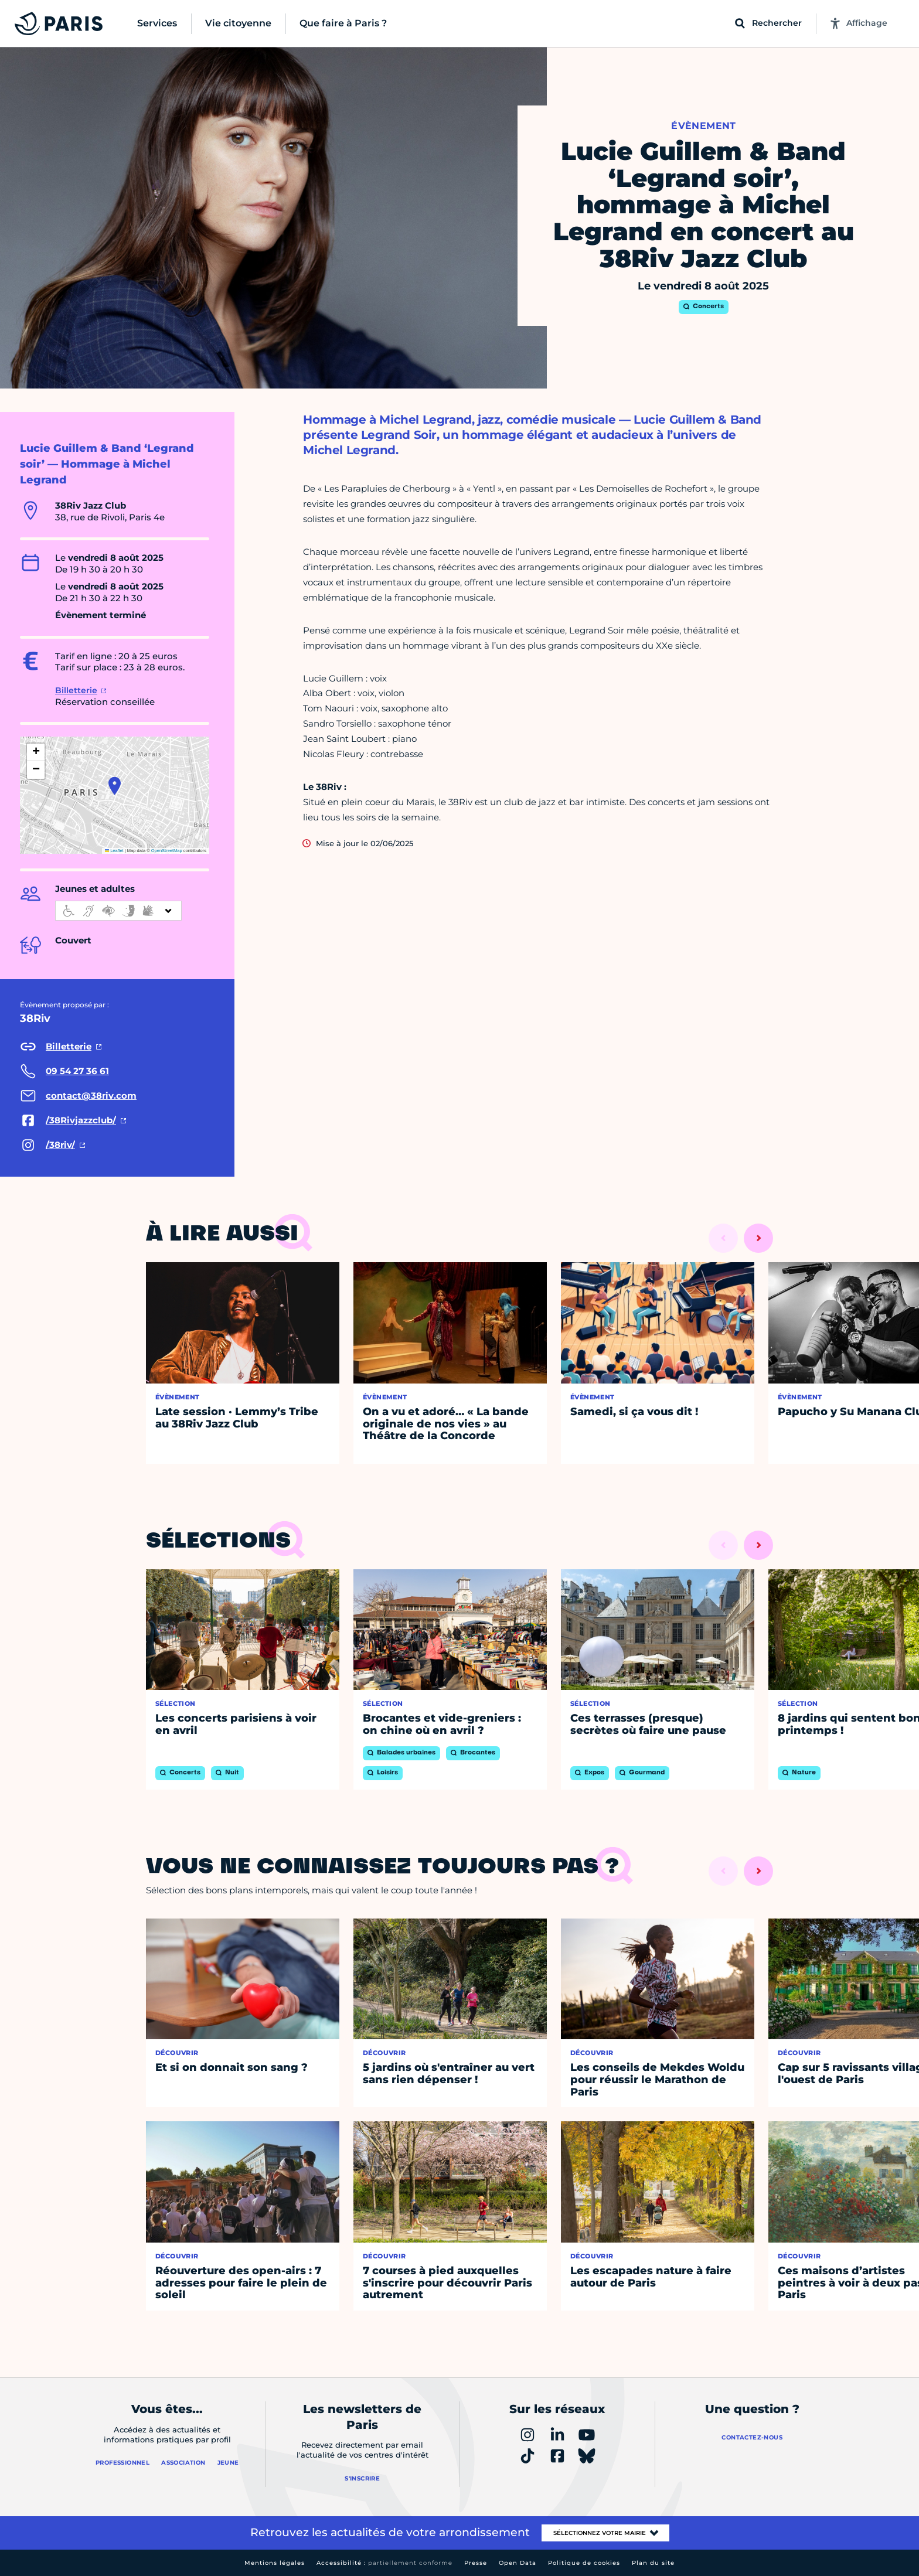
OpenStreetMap (166, 850)
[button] (114, 785)
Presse (475, 2563)
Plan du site (653, 2563)
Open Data (517, 2563)
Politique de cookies (584, 2563)
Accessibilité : (384, 2563)
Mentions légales (274, 2563)
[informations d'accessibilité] (118, 911)
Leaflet (114, 850)
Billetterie (76, 690)
